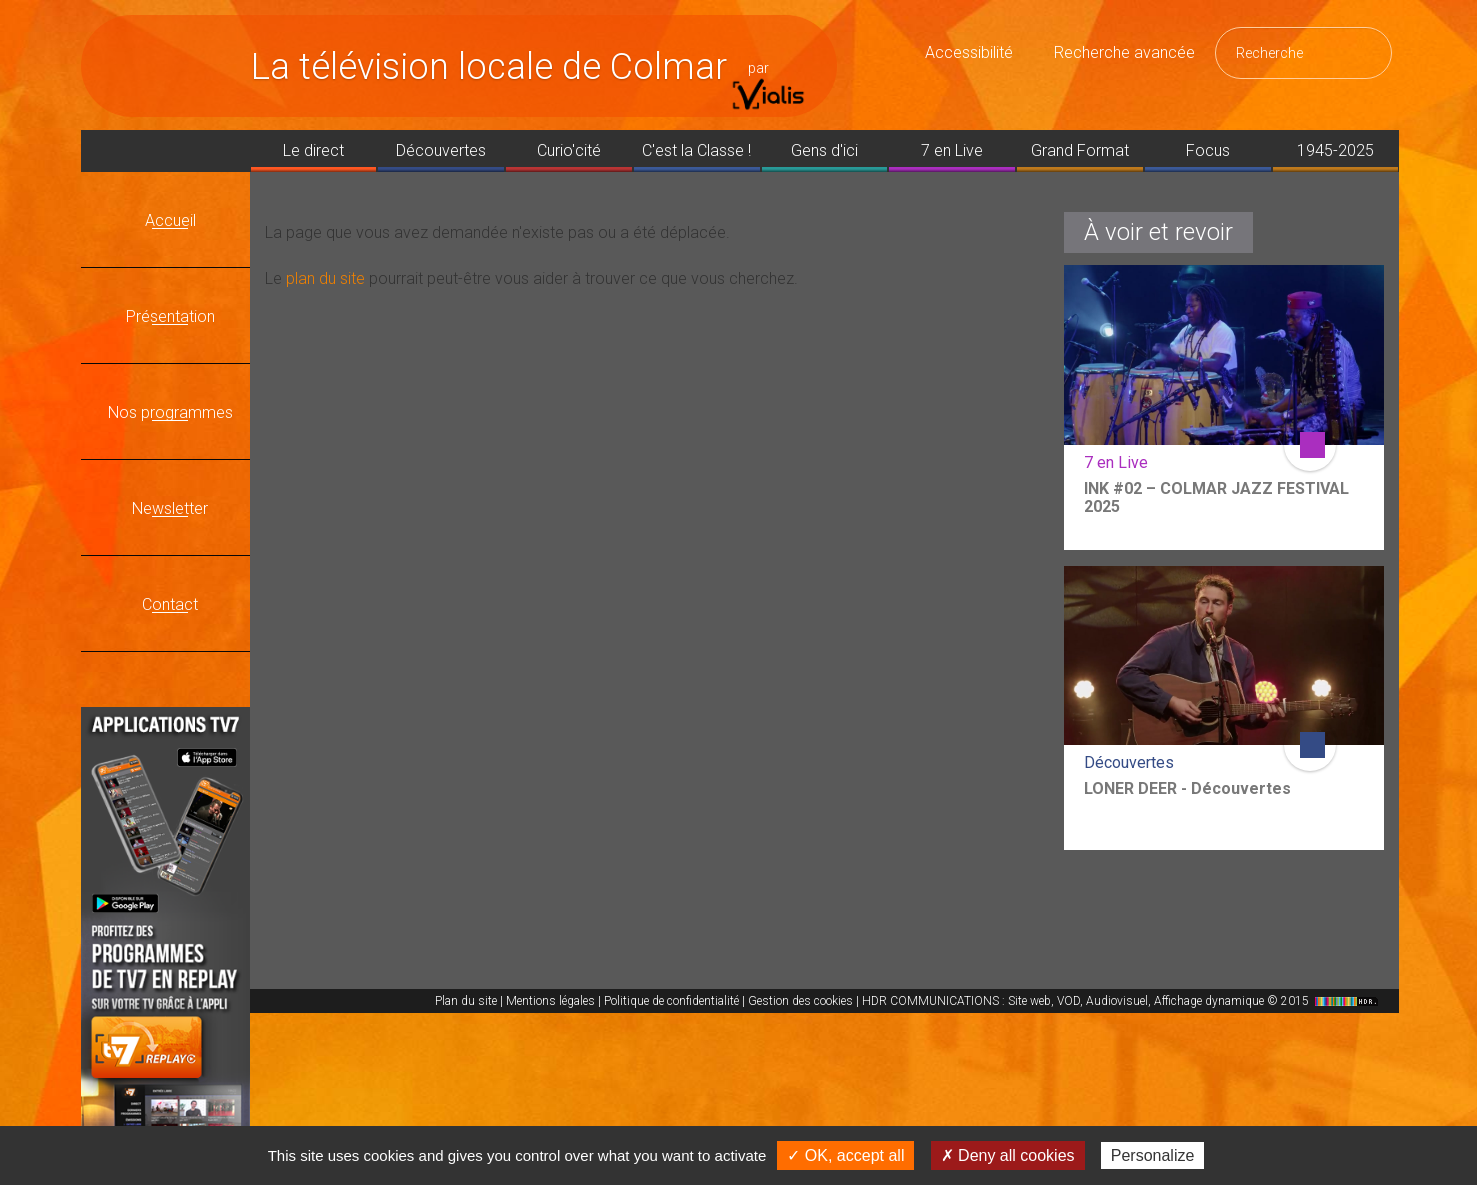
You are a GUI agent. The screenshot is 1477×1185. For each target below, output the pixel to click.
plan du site (325, 278)
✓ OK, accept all (845, 1155)
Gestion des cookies (800, 1001)
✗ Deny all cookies (1008, 1155)
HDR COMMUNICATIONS (1122, 1001)
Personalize (1153, 1155)
